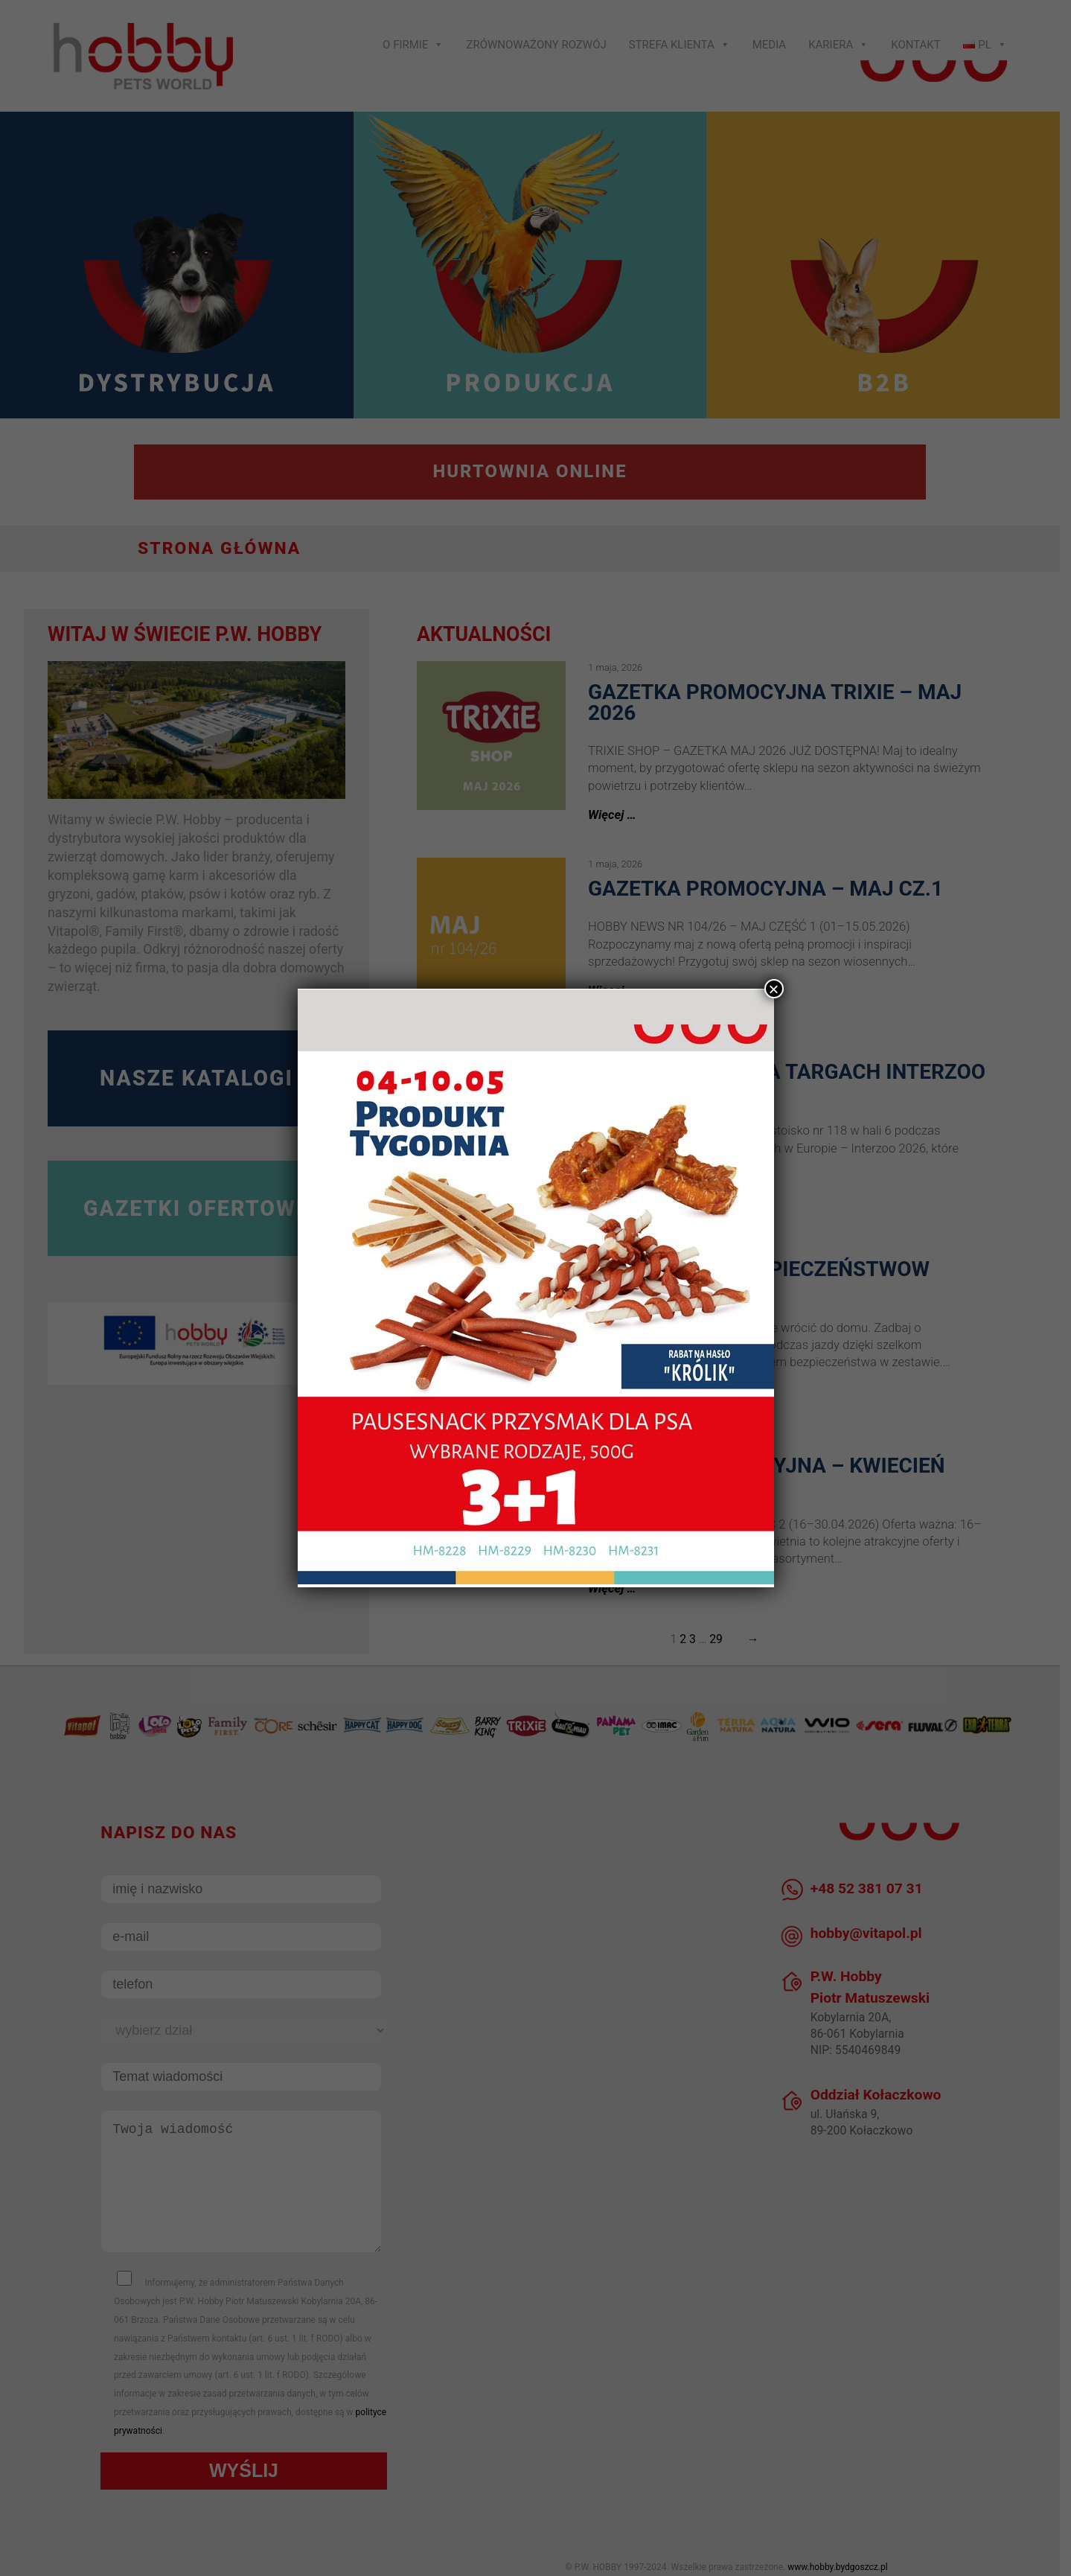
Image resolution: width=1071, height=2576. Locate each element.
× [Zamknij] (773, 988)
